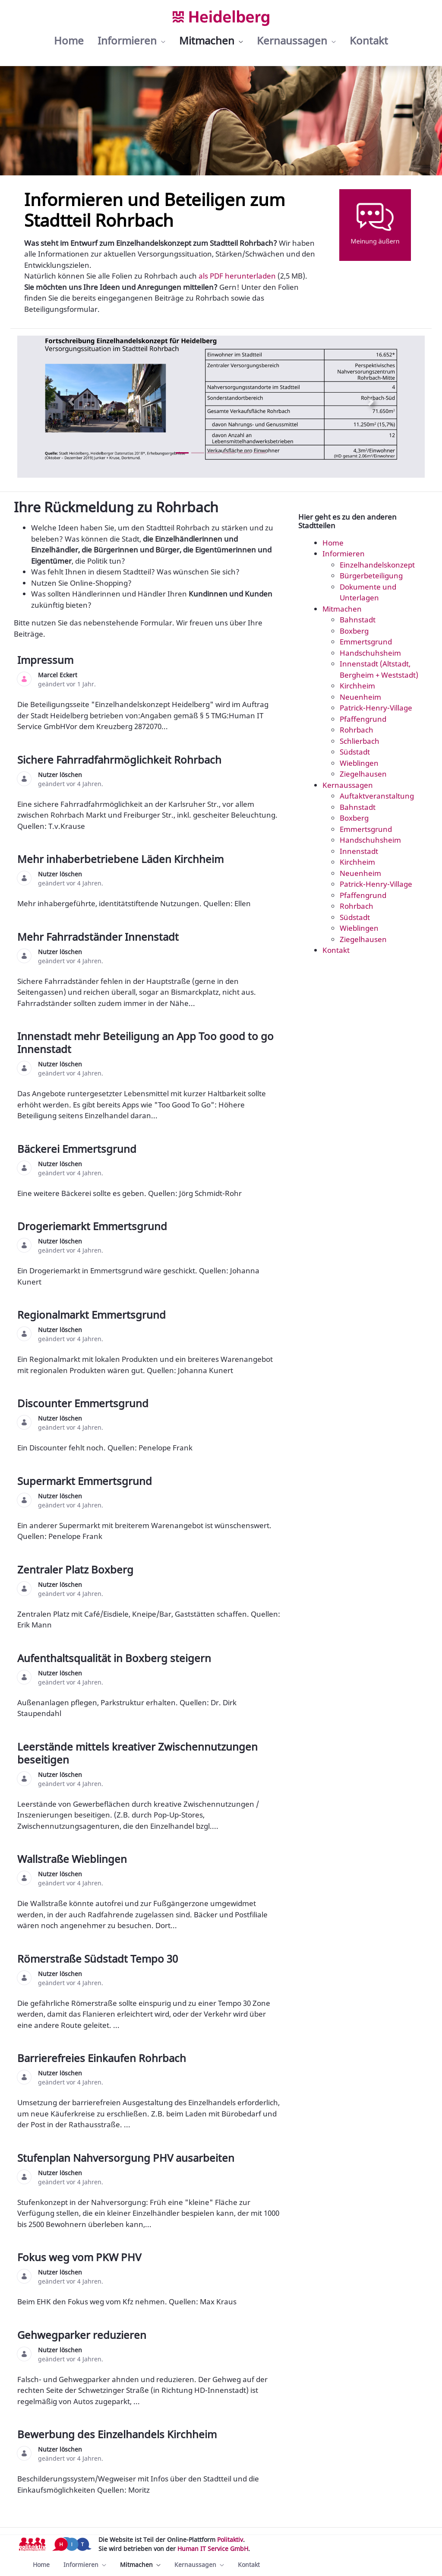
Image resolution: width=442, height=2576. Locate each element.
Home (333, 543)
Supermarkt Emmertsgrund (86, 1481)
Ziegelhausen (363, 774)
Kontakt (336, 950)
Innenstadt (359, 851)
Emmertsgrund (366, 642)
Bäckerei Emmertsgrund (78, 1149)
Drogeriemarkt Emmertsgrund (93, 1226)
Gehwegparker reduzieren (83, 2335)
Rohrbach (356, 730)
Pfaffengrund (363, 719)
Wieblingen (359, 763)
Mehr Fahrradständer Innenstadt (99, 937)
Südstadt (355, 752)
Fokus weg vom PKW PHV (80, 2257)
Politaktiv (230, 2539)
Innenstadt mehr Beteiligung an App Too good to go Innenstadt (145, 1042)
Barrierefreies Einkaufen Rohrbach (103, 2058)
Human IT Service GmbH (212, 2548)
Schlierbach (359, 741)
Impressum (46, 660)
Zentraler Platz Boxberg (76, 1569)
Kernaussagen (347, 785)
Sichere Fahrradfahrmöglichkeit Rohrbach (120, 759)
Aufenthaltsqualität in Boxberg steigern (115, 1658)
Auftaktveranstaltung (377, 796)
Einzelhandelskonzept (377, 565)
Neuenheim (360, 697)
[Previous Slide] (71, 401)
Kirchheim (357, 686)
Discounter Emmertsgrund (84, 1403)
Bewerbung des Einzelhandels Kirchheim (118, 2434)
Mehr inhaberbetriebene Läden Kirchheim (121, 859)
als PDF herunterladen (237, 276)
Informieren (343, 553)
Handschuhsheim (370, 653)
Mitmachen (342, 609)
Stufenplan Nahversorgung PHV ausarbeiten (127, 2158)
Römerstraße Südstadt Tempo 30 (98, 1958)
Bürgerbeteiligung (371, 576)
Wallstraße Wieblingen (73, 1859)
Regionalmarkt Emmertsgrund (92, 1314)
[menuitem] (69, 40)
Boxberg (354, 631)
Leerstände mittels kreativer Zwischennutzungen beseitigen (137, 1753)
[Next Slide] (370, 401)
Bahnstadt (358, 620)
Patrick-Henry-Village (376, 708)
